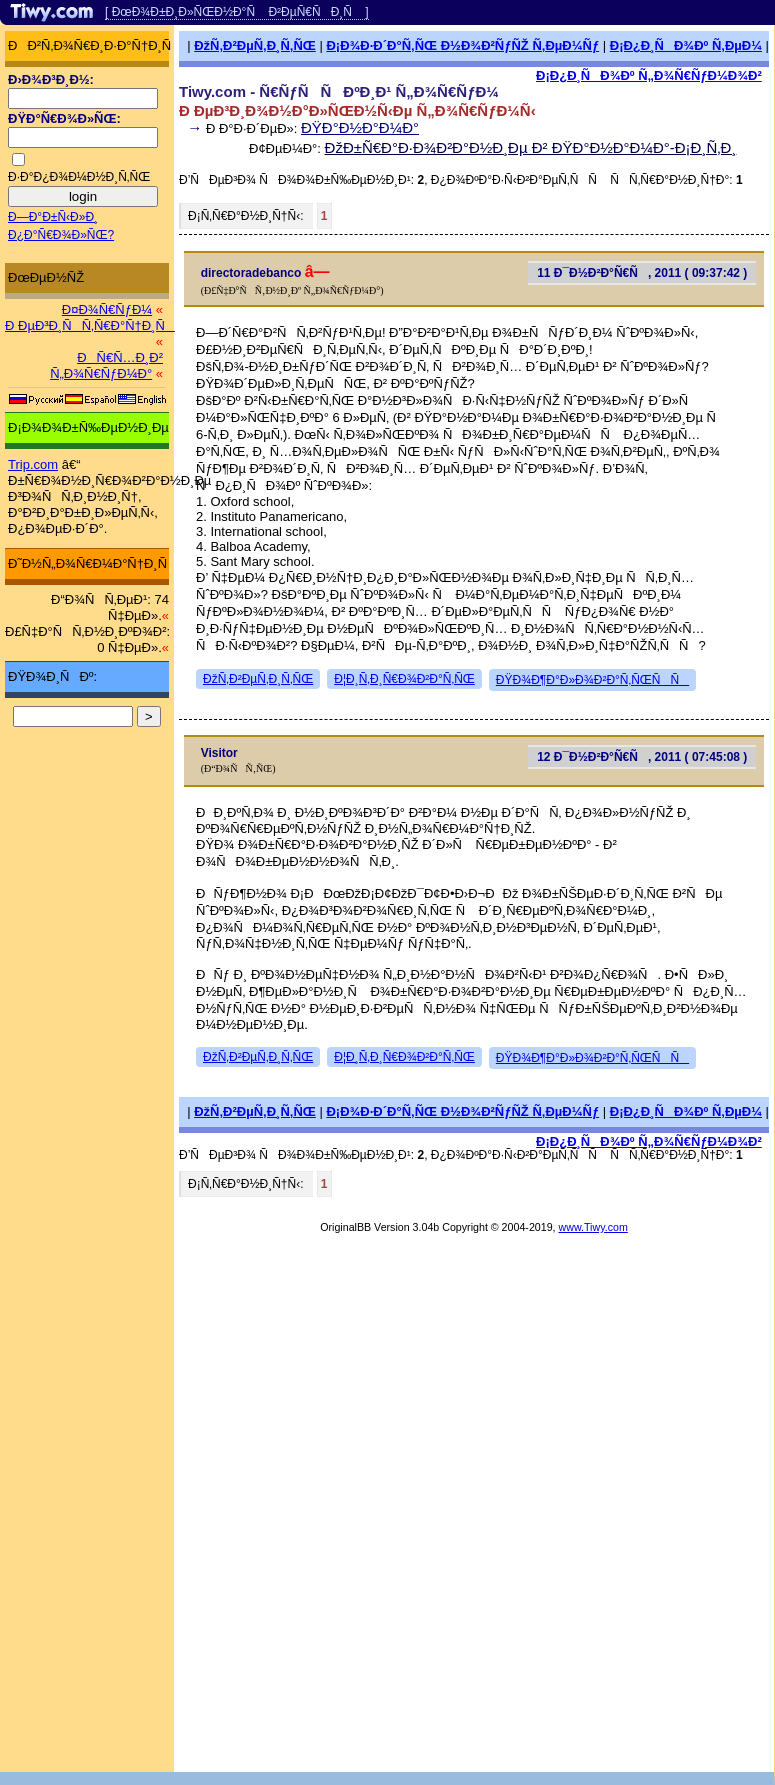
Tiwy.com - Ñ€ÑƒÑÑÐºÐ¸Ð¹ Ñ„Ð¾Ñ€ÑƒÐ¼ (339, 91)
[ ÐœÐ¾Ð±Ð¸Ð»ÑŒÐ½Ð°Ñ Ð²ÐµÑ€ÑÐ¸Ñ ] (237, 12)
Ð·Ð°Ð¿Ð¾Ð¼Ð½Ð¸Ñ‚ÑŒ (79, 177)
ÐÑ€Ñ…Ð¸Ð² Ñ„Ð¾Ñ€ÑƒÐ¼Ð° (106, 365)
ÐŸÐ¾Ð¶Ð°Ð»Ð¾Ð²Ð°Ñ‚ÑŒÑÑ (592, 680)
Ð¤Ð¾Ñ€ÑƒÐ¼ (107, 309)
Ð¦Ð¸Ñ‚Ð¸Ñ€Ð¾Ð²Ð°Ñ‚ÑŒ (404, 679)
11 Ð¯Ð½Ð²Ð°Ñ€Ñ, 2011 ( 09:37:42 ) (642, 273)
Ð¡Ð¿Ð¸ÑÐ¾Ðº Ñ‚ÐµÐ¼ (686, 45)
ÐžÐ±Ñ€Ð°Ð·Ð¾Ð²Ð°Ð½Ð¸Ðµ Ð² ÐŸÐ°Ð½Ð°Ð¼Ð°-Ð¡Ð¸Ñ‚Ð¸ (531, 147)
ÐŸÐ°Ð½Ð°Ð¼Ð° (360, 127)
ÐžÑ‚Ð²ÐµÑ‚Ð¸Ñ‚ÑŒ (255, 45)
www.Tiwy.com (593, 1227)
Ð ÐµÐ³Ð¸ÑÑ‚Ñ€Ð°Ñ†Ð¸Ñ (90, 325)
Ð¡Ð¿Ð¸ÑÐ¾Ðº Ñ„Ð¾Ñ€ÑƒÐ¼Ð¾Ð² (649, 75)
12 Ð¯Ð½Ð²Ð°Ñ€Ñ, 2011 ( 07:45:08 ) (642, 757)
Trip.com (33, 464)
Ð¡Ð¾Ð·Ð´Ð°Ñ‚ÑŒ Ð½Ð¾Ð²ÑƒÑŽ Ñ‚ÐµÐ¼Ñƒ (462, 45)
